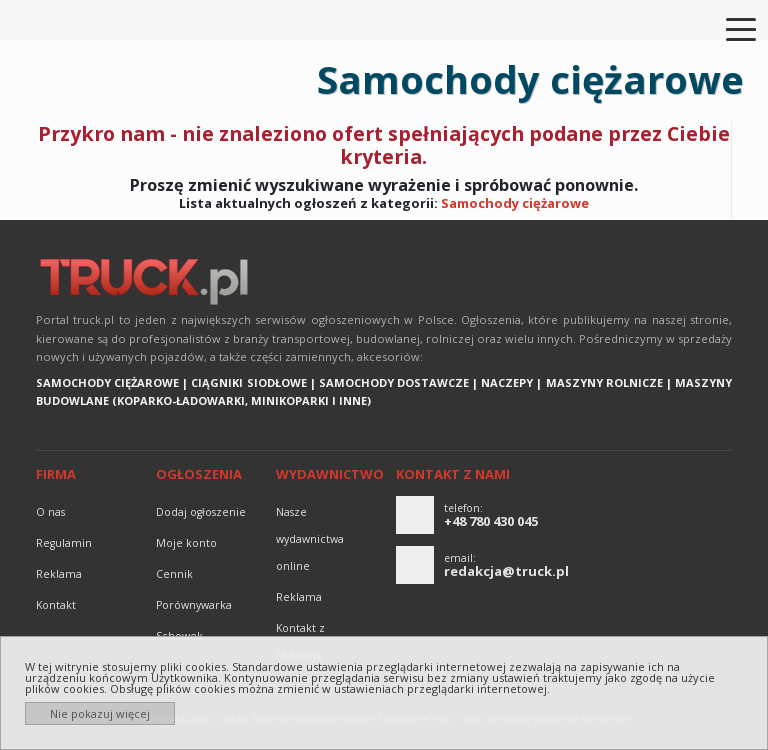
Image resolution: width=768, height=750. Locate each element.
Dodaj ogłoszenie (201, 512)
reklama (59, 574)
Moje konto (186, 543)
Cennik (174, 574)
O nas (50, 512)
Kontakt (56, 605)
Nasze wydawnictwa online (310, 539)
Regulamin (64, 543)
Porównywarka (194, 605)
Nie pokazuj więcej (100, 713)
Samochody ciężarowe (515, 203)
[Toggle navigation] (729, 28)
